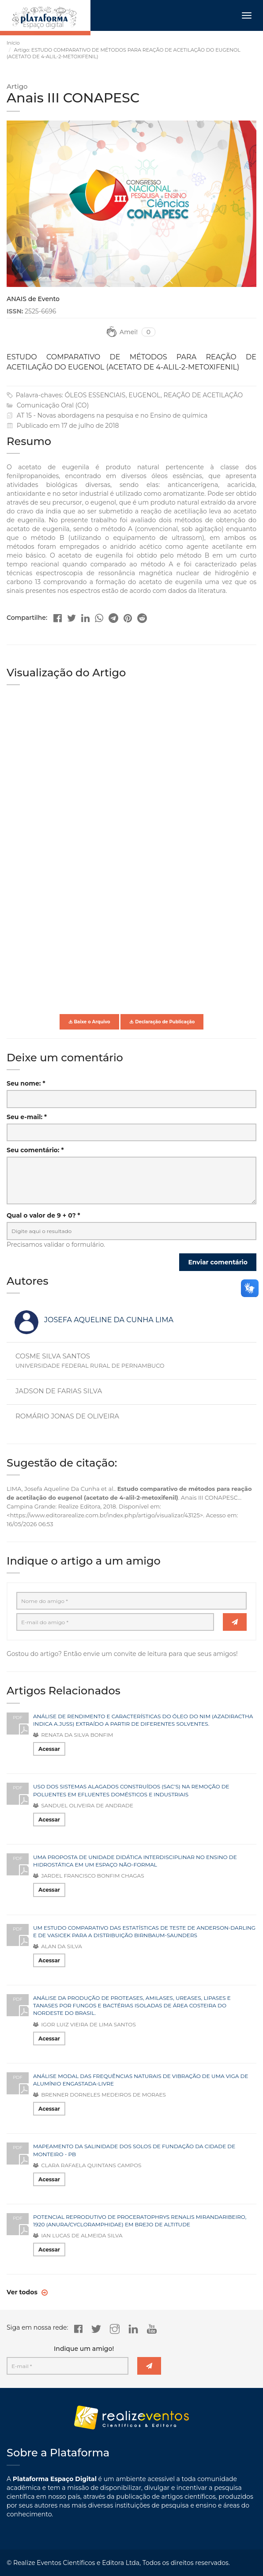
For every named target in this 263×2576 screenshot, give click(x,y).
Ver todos (23, 2292)
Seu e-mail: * (27, 1117)
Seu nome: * (26, 1083)
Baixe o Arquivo (89, 1022)
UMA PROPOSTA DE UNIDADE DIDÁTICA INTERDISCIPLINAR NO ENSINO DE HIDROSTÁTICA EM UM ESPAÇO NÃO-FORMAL (135, 1861)
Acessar (49, 1749)
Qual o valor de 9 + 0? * (43, 1215)
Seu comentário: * (35, 1150)
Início (13, 43)
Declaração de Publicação (162, 1022)
